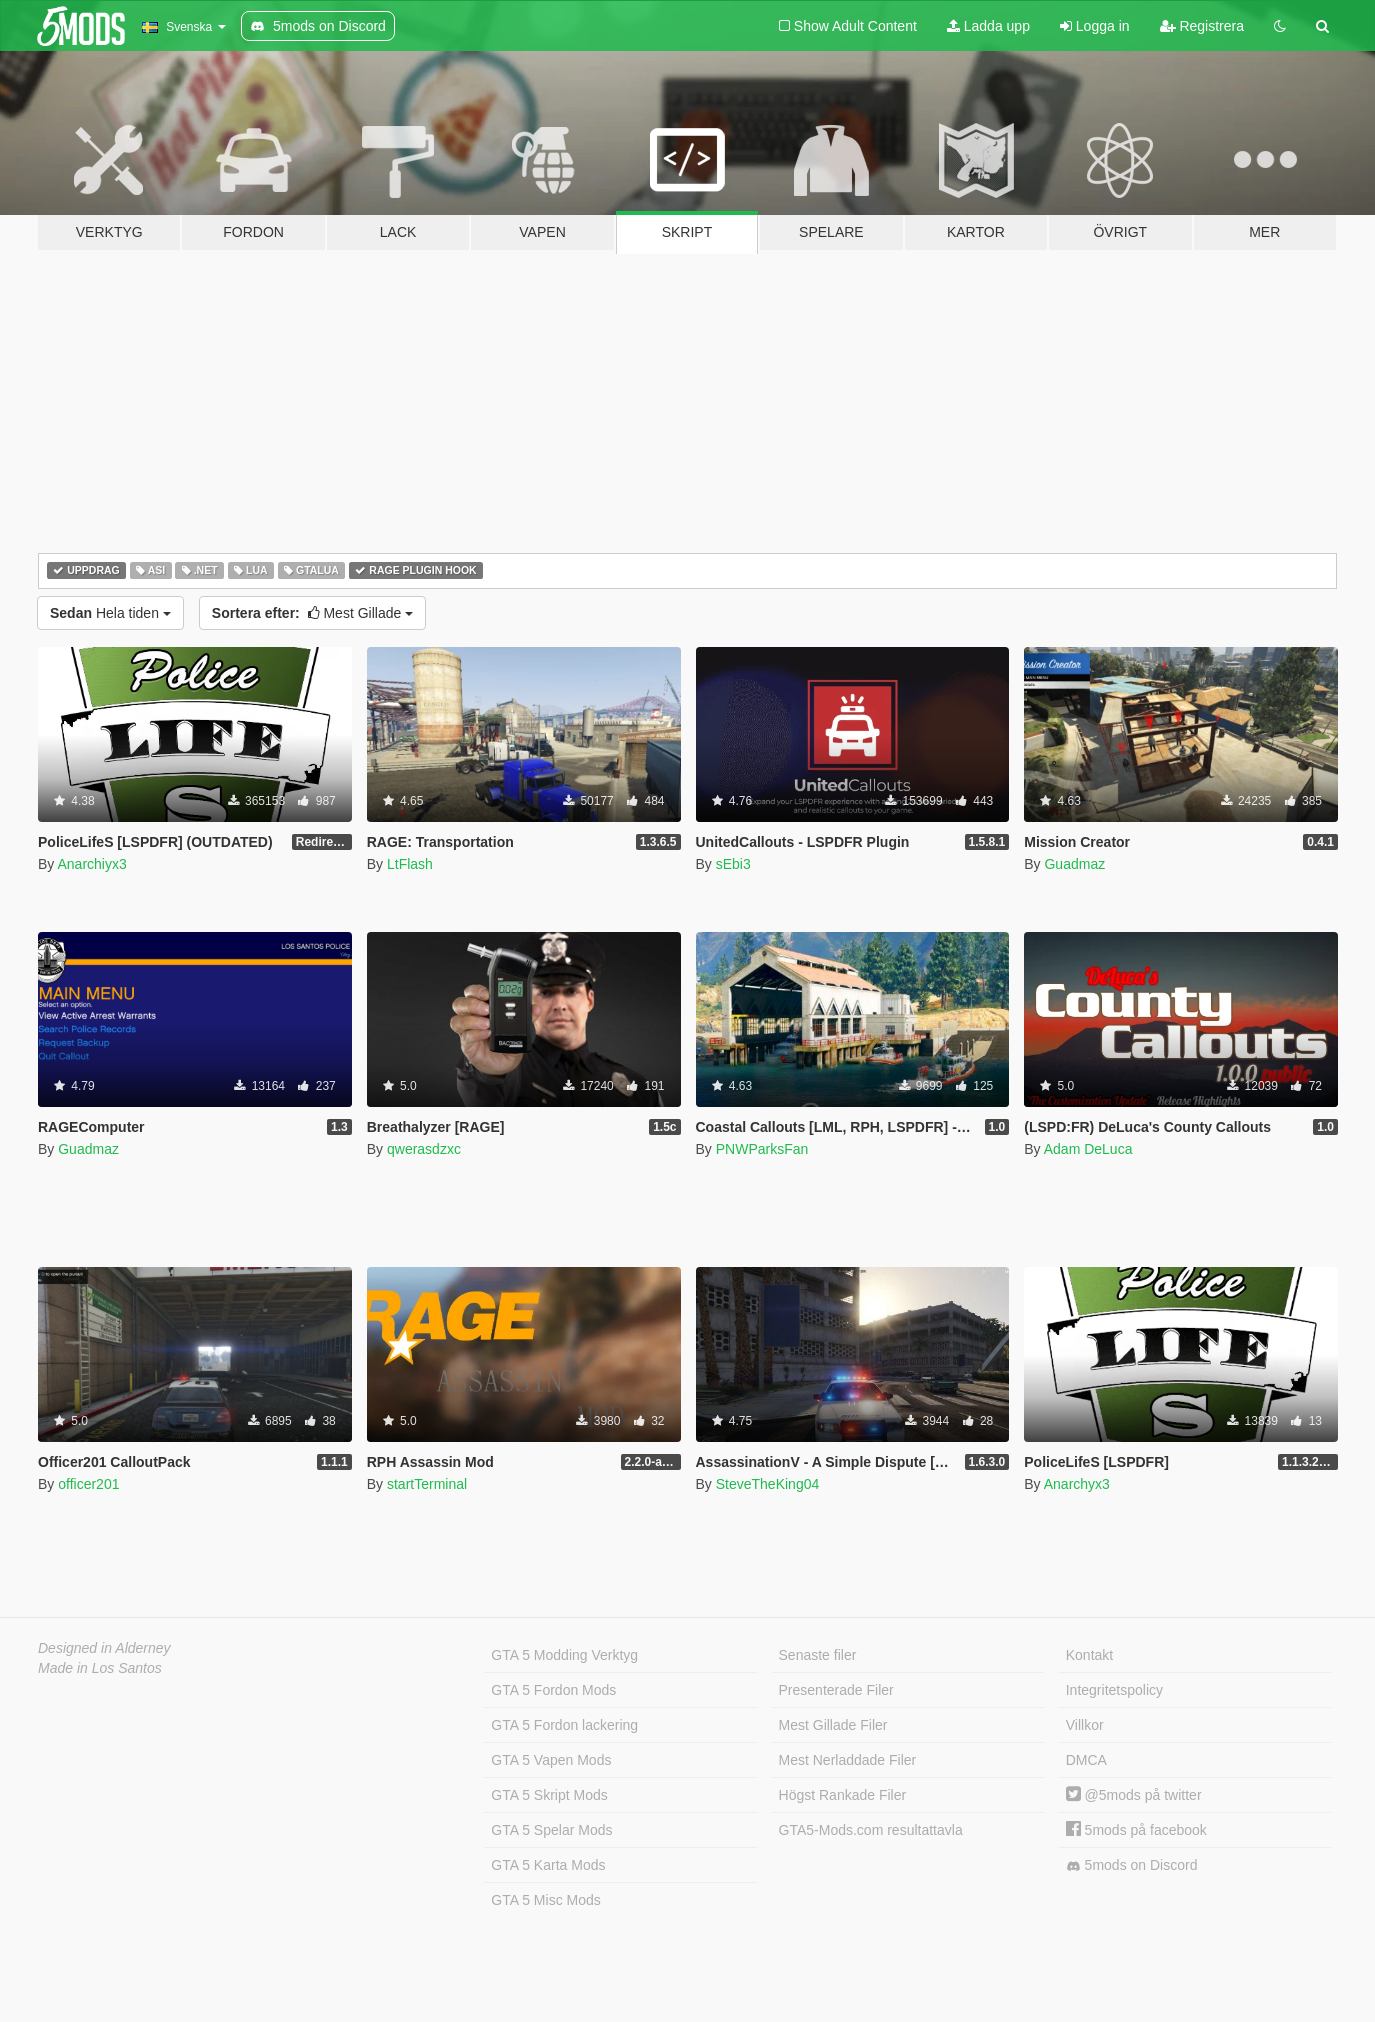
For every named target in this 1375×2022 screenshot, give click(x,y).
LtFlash (410, 864)
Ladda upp (988, 26)
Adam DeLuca (1088, 1149)
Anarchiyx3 (91, 864)
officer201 (88, 1484)
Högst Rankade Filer (843, 1795)
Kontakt (1089, 1655)
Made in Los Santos (100, 1668)
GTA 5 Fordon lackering (564, 1725)
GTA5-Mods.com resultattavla (871, 1830)
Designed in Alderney (104, 1648)
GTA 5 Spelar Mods (551, 1830)
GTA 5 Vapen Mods (551, 1760)
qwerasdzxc (424, 1149)
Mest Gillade (312, 613)
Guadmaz (1074, 864)
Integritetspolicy (1114, 1690)
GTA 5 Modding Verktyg (564, 1655)
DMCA (1086, 1760)
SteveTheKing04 (768, 1484)
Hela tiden (110, 613)
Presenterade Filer (836, 1690)
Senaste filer (818, 1655)
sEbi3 (733, 864)
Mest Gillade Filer (833, 1725)
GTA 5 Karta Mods (548, 1865)
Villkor (1085, 1725)
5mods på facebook (1136, 1830)
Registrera (1202, 26)
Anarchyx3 (1077, 1484)
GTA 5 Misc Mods (545, 1900)
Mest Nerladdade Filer (848, 1760)
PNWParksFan (762, 1149)
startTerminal (427, 1484)
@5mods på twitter (1134, 1795)
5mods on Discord (1132, 1865)
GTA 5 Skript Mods (549, 1795)
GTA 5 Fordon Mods (553, 1690)
